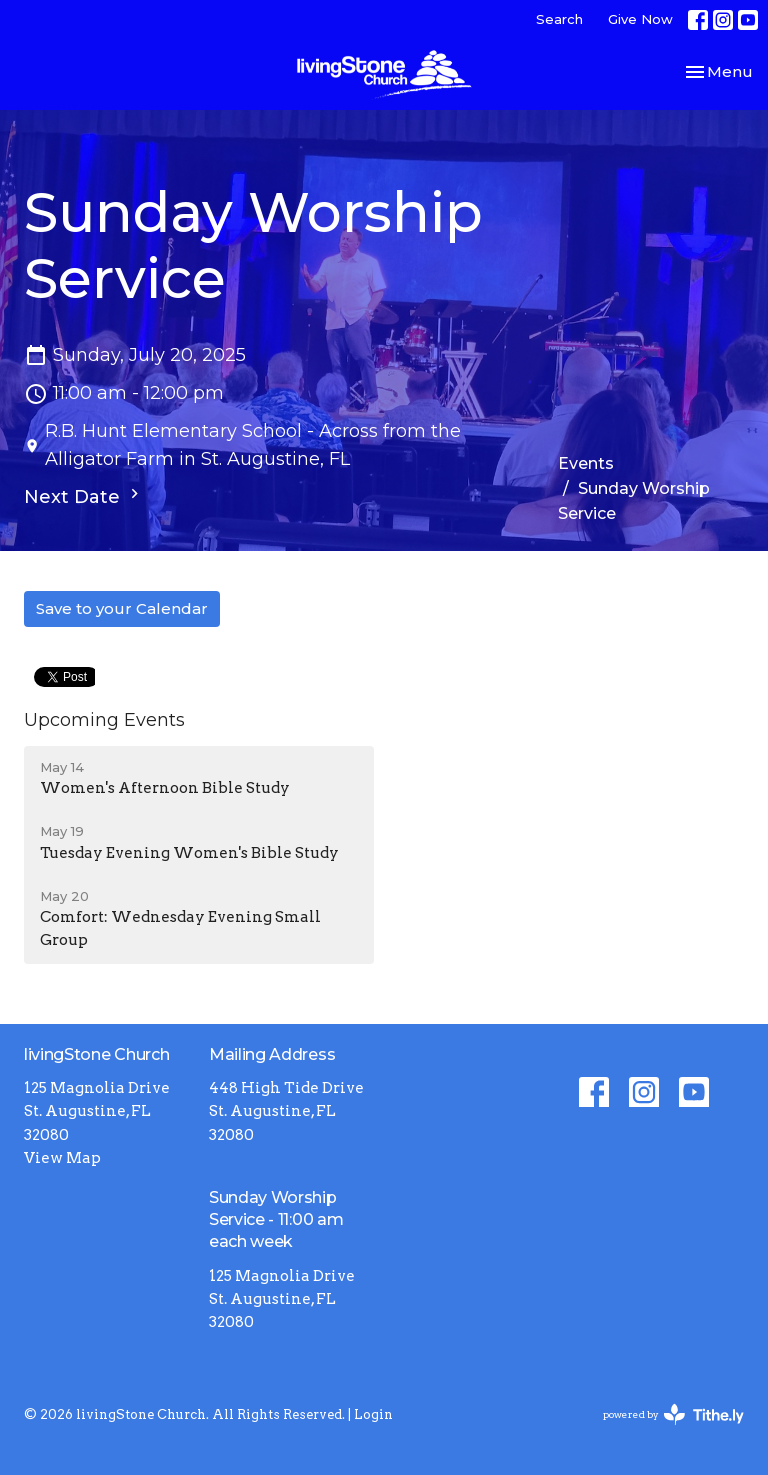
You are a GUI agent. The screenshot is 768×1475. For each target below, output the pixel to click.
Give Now (640, 19)
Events (586, 463)
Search (559, 19)
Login (373, 1414)
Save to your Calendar (122, 608)
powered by (673, 1414)
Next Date (84, 496)
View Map (62, 1158)
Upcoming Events (104, 720)
